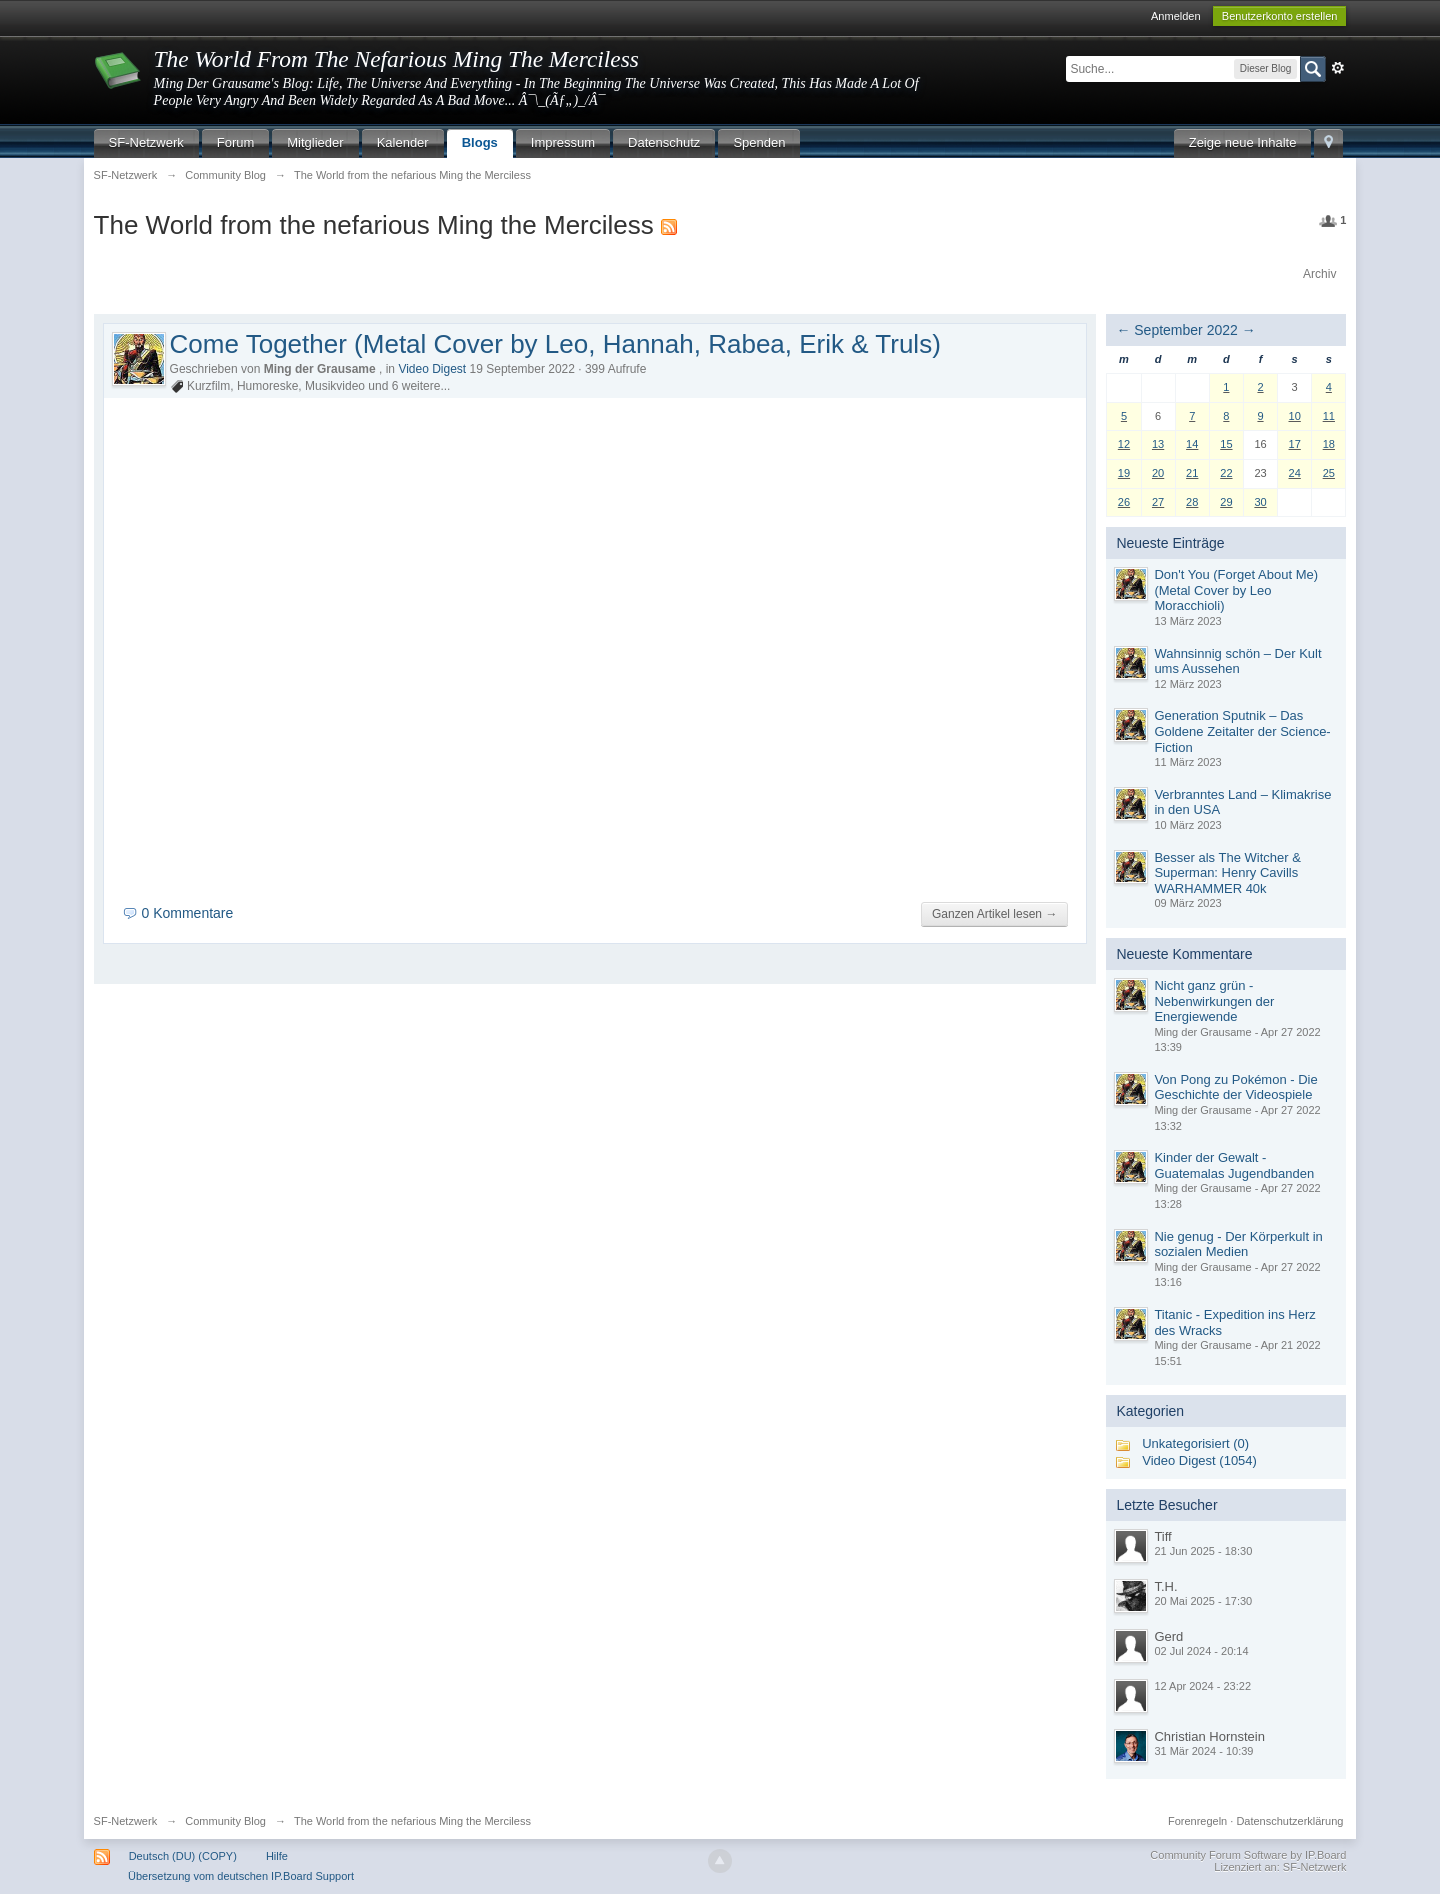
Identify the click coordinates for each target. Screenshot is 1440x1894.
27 (1158, 502)
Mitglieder (315, 142)
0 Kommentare (187, 913)
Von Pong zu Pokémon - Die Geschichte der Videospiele (1235, 1087)
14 (1192, 444)
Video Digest (432, 369)
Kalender (403, 142)
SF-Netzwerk (146, 142)
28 (1192, 502)
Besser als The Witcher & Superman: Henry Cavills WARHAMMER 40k (1227, 873)
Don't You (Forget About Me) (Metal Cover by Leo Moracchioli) (1236, 590)
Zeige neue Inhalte (1243, 142)
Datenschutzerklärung (1289, 1821)
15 (1226, 444)
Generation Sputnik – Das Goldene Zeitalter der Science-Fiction (1242, 731)
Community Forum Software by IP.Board (1248, 1855)
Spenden (759, 142)
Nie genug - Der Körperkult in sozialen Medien (1238, 1244)
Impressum (563, 142)
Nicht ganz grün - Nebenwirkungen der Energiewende (1214, 1001)
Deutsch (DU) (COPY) (183, 1856)
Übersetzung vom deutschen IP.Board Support (241, 1876)
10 (1295, 416)
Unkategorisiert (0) (1195, 1443)
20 (1158, 473)
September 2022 (1186, 330)
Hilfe (277, 1856)
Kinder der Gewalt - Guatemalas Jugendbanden (1234, 1165)
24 (1295, 473)
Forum (236, 142)
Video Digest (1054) (1199, 1460)
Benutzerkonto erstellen (1280, 16)
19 (1124, 473)
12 (1124, 444)
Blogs (480, 142)
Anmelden (1176, 16)
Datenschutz (664, 142)
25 (1329, 473)
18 (1329, 444)
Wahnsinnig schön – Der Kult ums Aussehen (1237, 661)
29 (1226, 502)
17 (1295, 444)
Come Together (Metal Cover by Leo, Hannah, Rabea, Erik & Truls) (555, 344)
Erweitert (1338, 68)
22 (1226, 473)
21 (1192, 473)
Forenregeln (1197, 1821)
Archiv (1319, 274)
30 (1260, 502)
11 (1329, 416)
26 (1124, 502)
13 (1158, 444)
